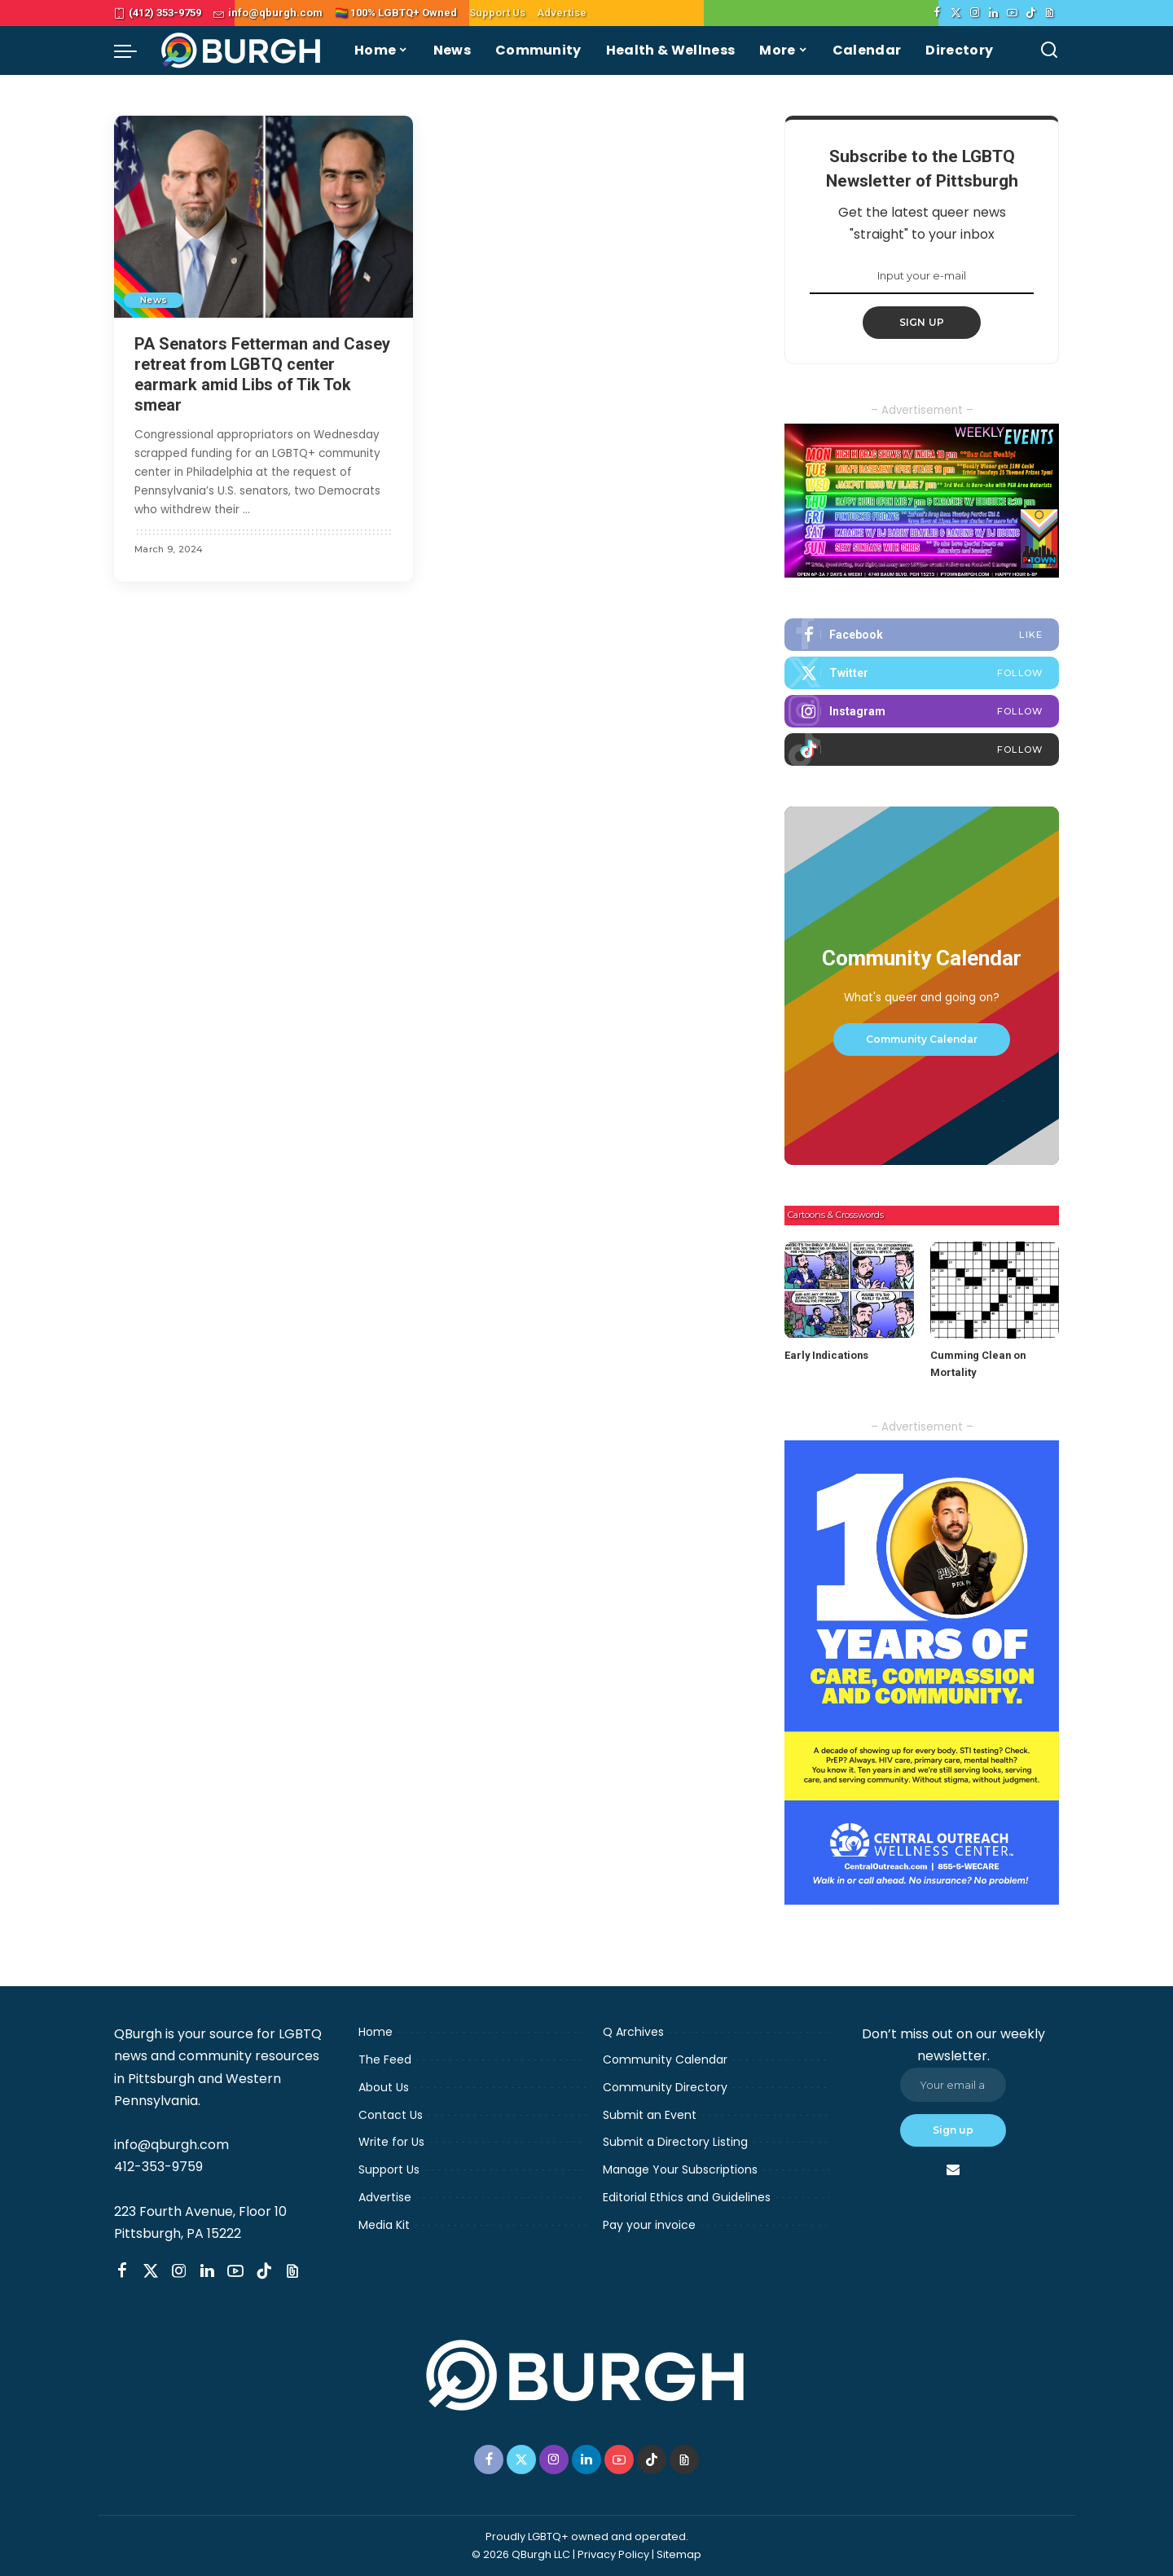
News (153, 300)
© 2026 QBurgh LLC (521, 2554)
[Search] (1049, 50)
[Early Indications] (848, 1290)
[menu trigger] (133, 50)
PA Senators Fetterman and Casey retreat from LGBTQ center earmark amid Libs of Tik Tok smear (262, 374)
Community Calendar (922, 1039)
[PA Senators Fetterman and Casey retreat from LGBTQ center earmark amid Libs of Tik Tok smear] (263, 217)
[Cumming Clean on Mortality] (994, 1290)
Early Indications (826, 1355)
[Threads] (1049, 13)
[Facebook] (937, 13)
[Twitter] (956, 13)
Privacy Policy (613, 2554)
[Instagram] (974, 13)
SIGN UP (922, 322)
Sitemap (679, 2554)
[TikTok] (1030, 13)
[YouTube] (1012, 13)
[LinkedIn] (993, 13)
